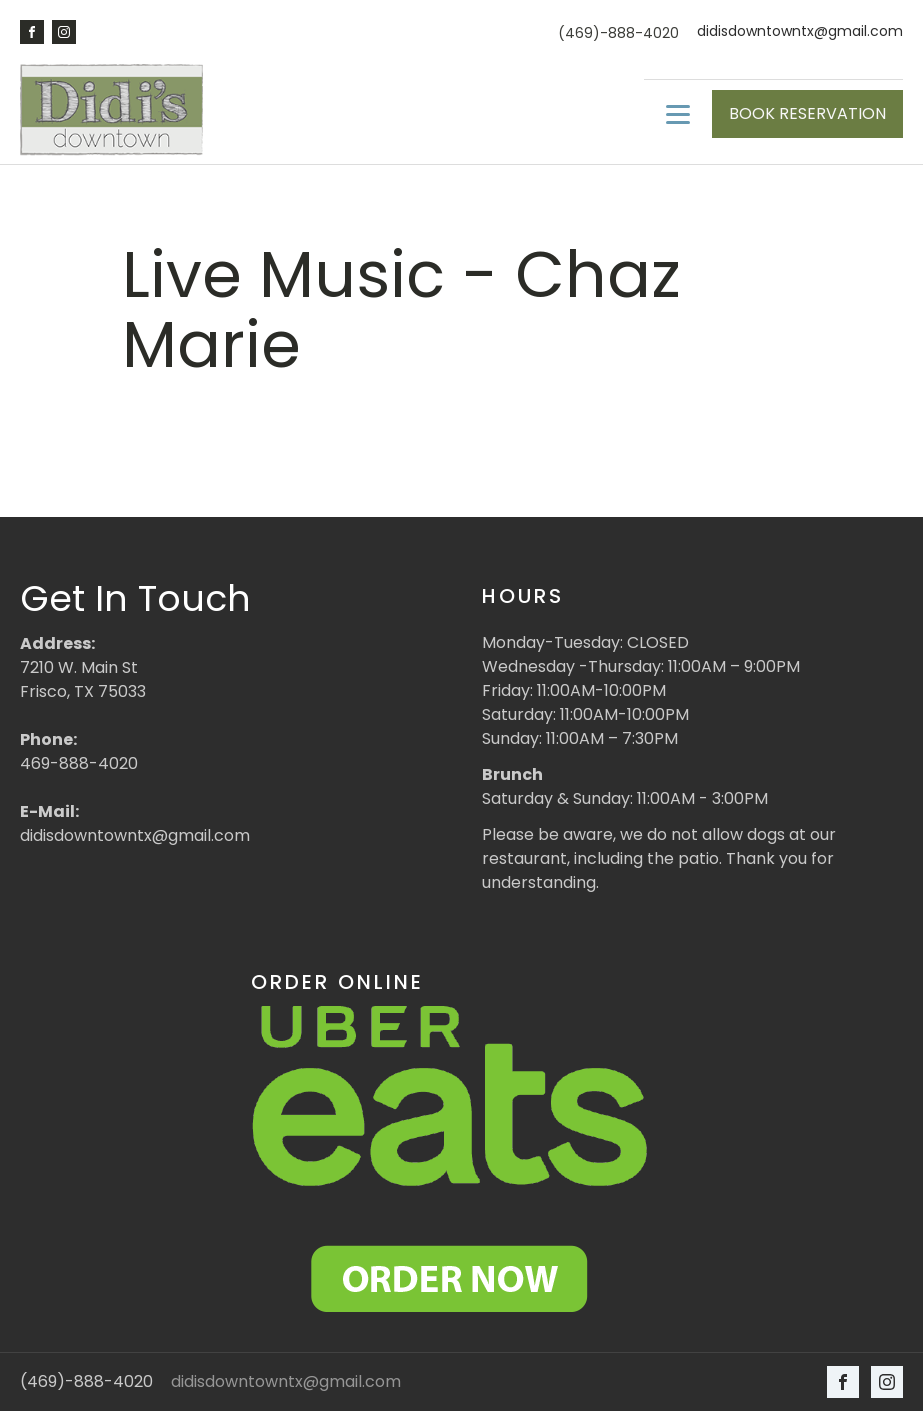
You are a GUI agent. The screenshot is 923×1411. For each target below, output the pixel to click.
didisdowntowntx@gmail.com (800, 31)
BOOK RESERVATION (807, 113)
